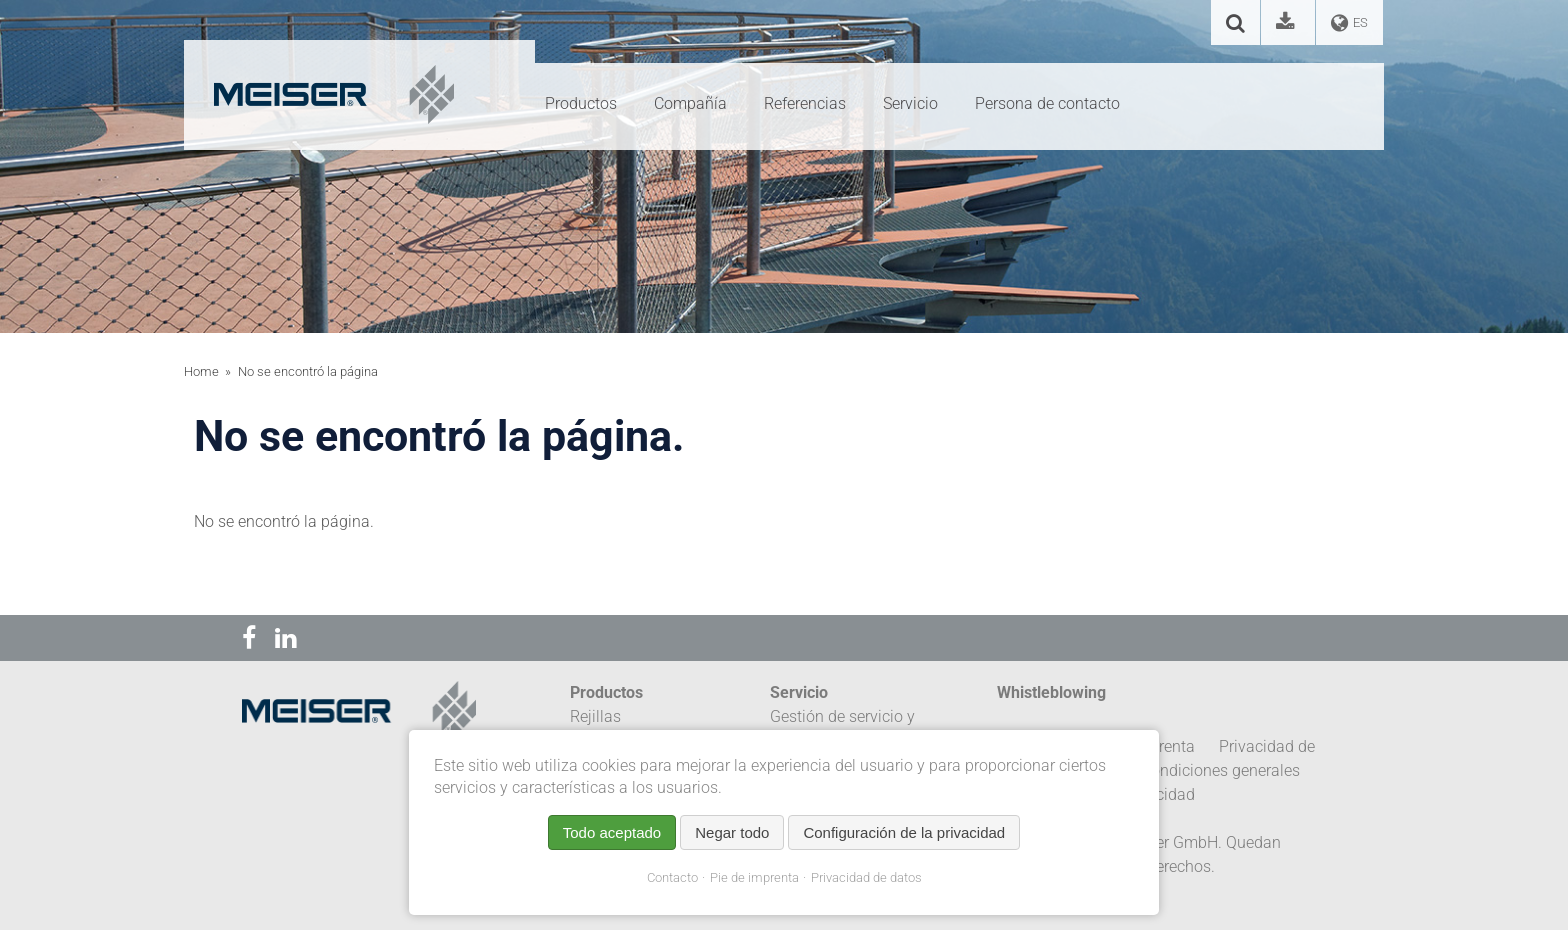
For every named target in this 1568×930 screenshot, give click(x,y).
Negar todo (732, 832)
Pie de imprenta (754, 877)
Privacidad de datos (866, 877)
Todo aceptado (612, 832)
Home (201, 371)
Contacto (672, 877)
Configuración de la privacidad (904, 832)
